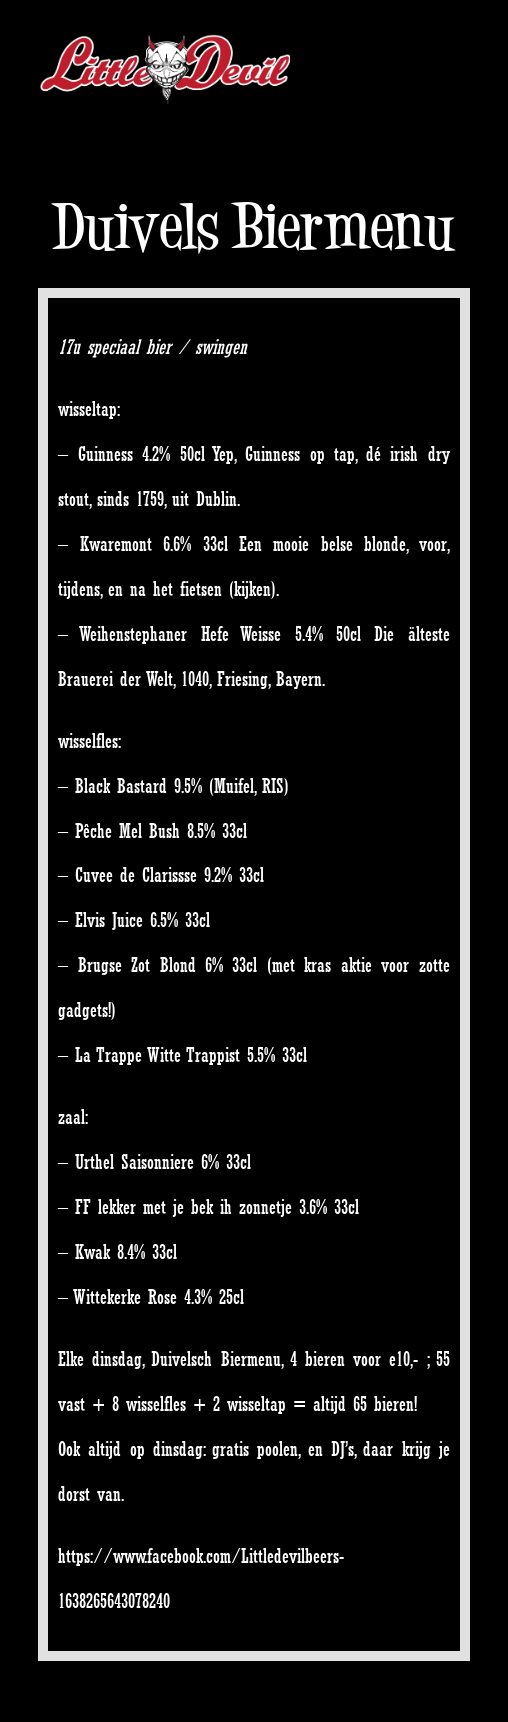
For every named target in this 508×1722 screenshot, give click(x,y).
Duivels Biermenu (253, 226)
